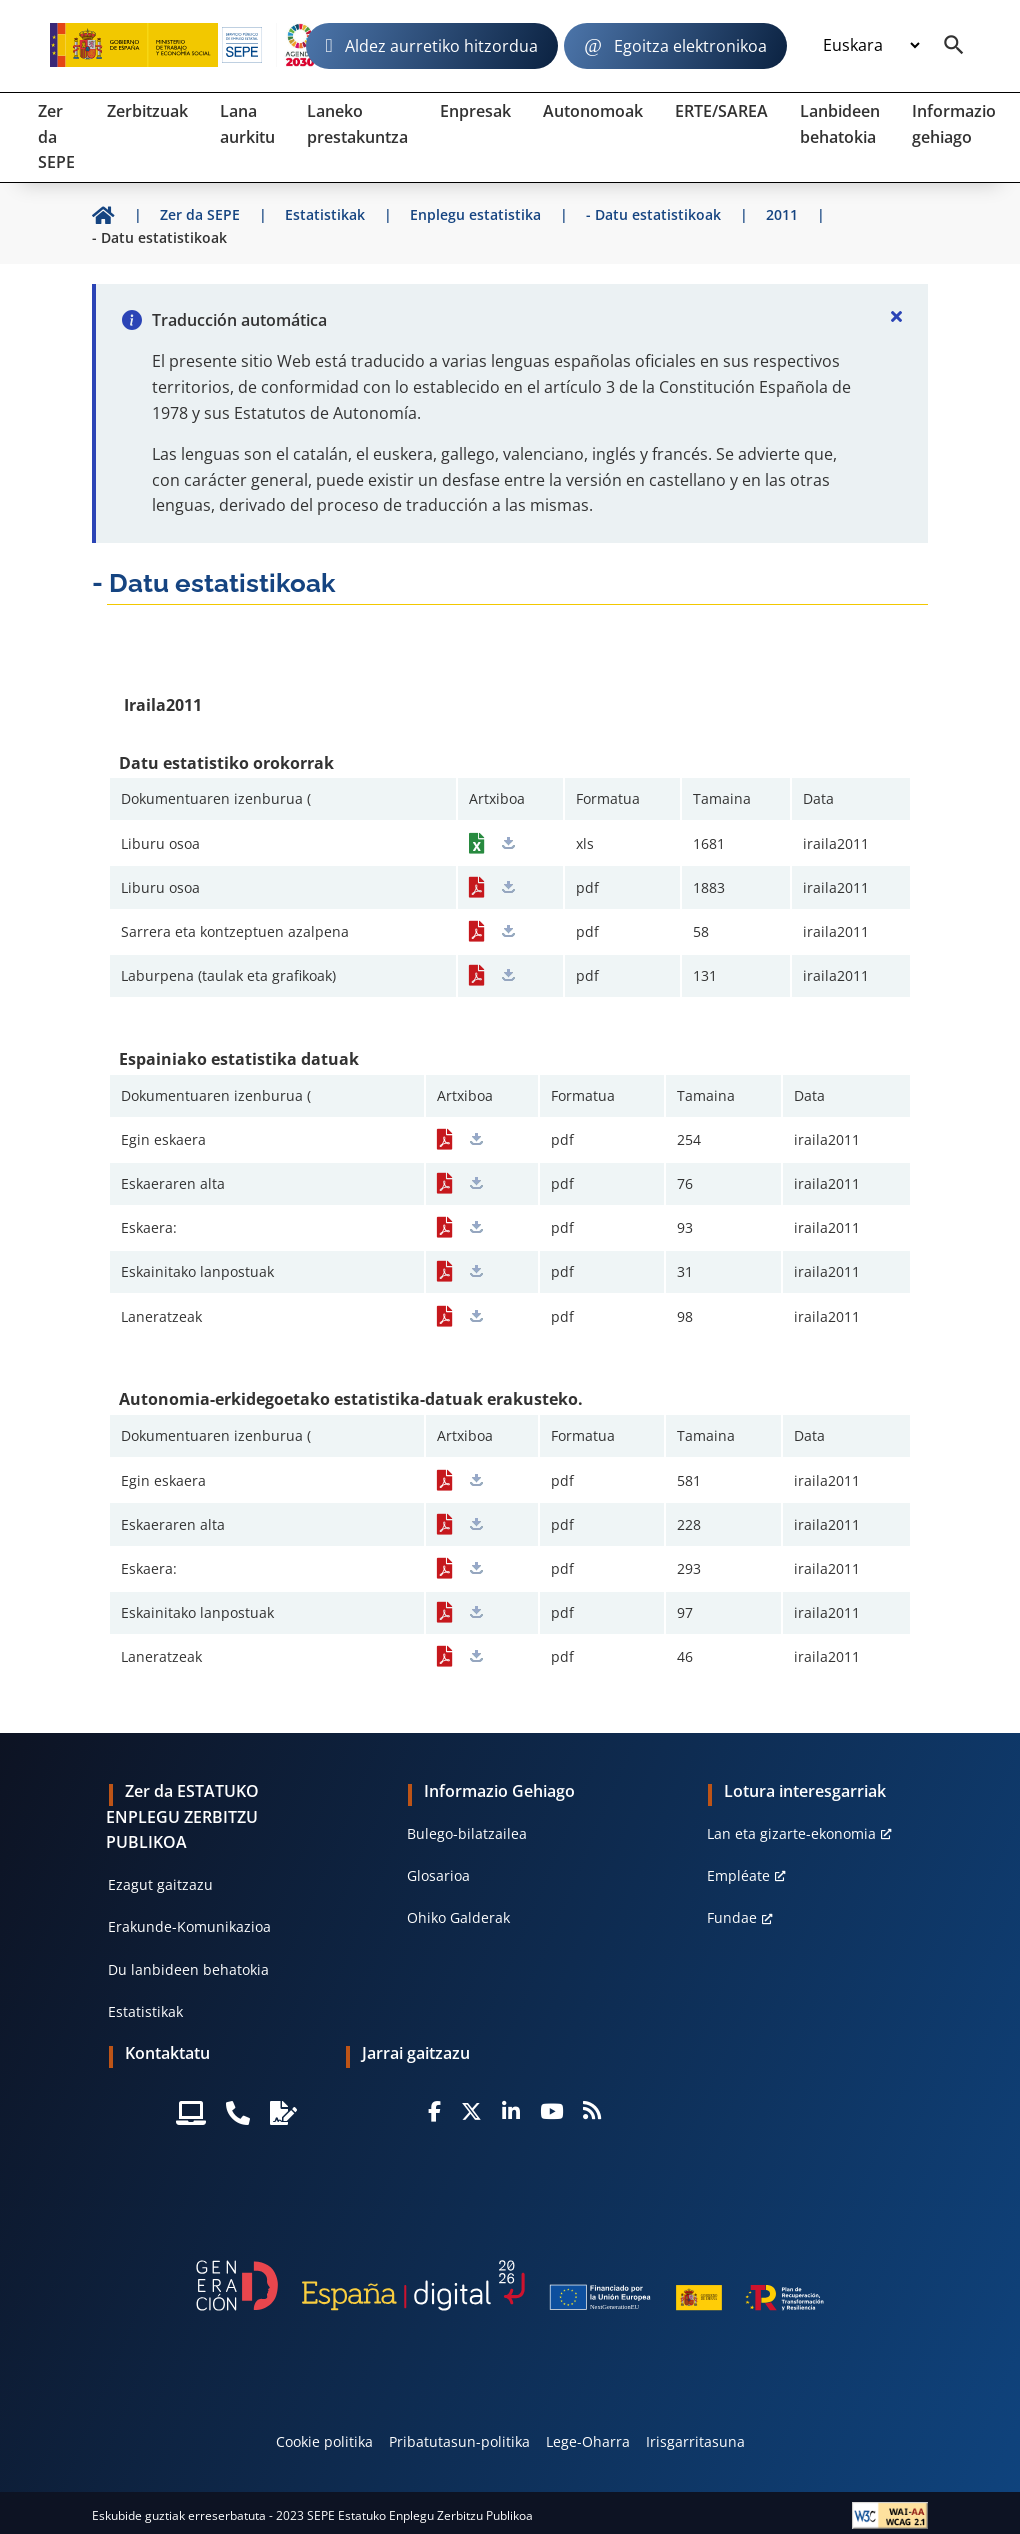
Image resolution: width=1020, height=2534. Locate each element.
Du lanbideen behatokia (188, 1969)
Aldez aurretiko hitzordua (441, 46)
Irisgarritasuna (695, 2441)
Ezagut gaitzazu (160, 1884)
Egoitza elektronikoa (690, 46)
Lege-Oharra (588, 2441)
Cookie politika (324, 2441)
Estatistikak (145, 2011)
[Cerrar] (896, 316)
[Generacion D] (509, 2285)
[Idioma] (871, 46)
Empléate (738, 1875)
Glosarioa (438, 1875)
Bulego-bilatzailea (467, 1833)
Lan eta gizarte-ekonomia (791, 1833)
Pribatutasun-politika (459, 2441)
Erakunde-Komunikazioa (189, 1926)
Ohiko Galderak (458, 1917)
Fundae (732, 1917)
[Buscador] (954, 46)
